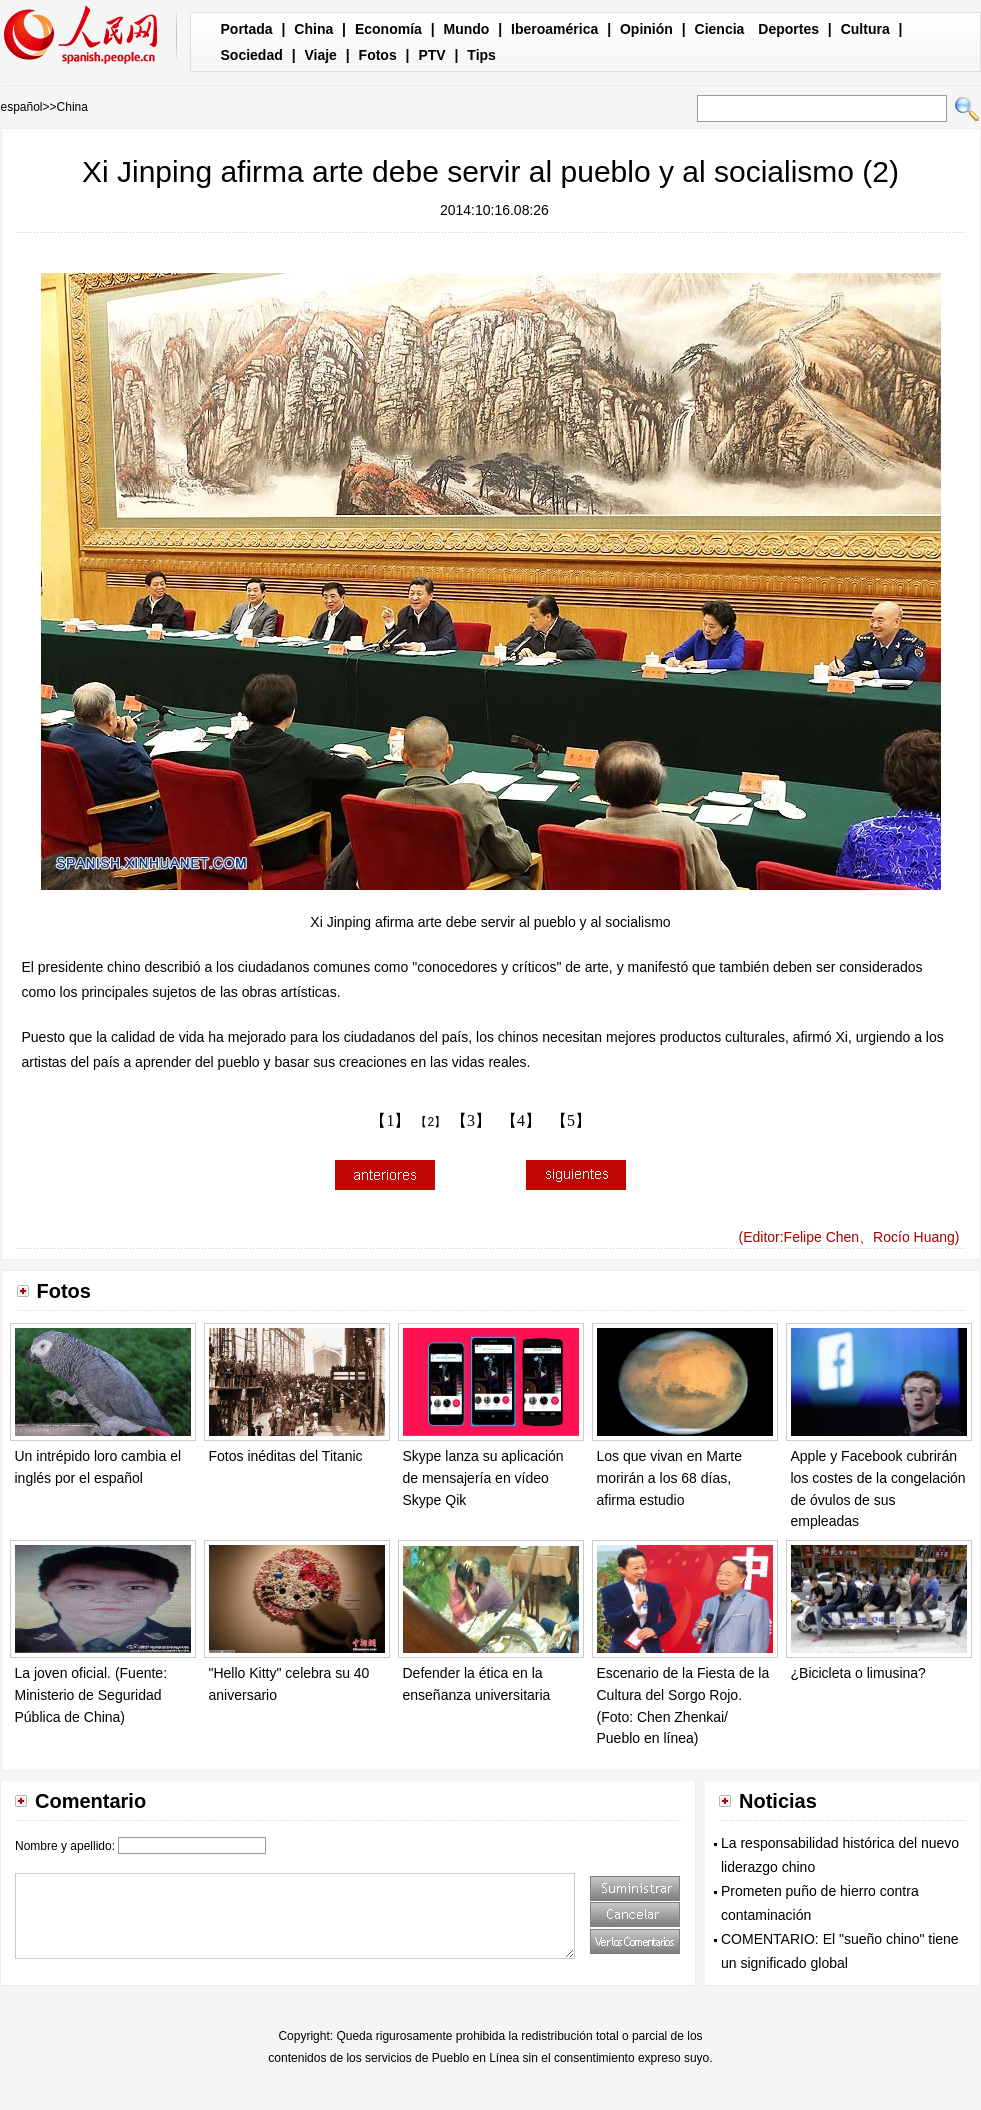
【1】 (390, 1120)
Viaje (320, 55)
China (313, 29)
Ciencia (720, 29)
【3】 (471, 1120)
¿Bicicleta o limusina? (858, 1673)
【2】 (430, 1122)
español (22, 107)
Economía (388, 29)
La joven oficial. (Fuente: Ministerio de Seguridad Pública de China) (91, 1694)
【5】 (571, 1120)
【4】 (521, 1120)
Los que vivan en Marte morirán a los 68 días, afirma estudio (670, 1477)
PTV (431, 55)
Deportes (788, 29)
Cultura (865, 29)
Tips (481, 55)
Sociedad (252, 55)
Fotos (378, 55)
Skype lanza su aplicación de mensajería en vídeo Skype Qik (483, 1477)
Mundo (467, 29)
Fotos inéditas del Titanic (286, 1456)
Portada (247, 29)
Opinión (646, 29)
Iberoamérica (554, 29)
